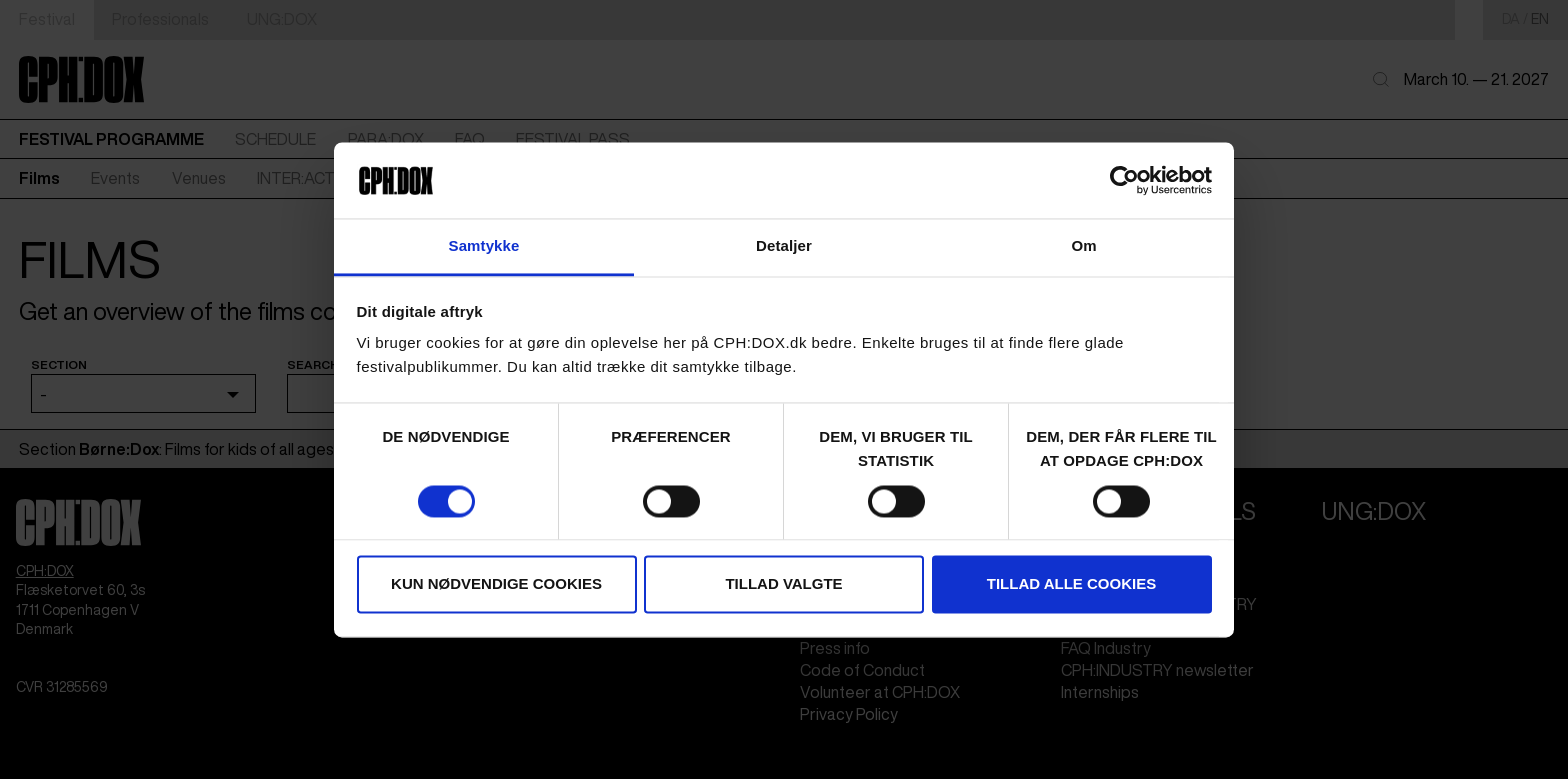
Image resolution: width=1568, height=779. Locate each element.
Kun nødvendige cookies (496, 584)
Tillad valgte (783, 584)
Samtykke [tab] (484, 246)
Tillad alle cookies (1071, 584)
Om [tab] (1083, 246)
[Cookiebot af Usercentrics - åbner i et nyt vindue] (1124, 180)
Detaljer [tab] (784, 246)
